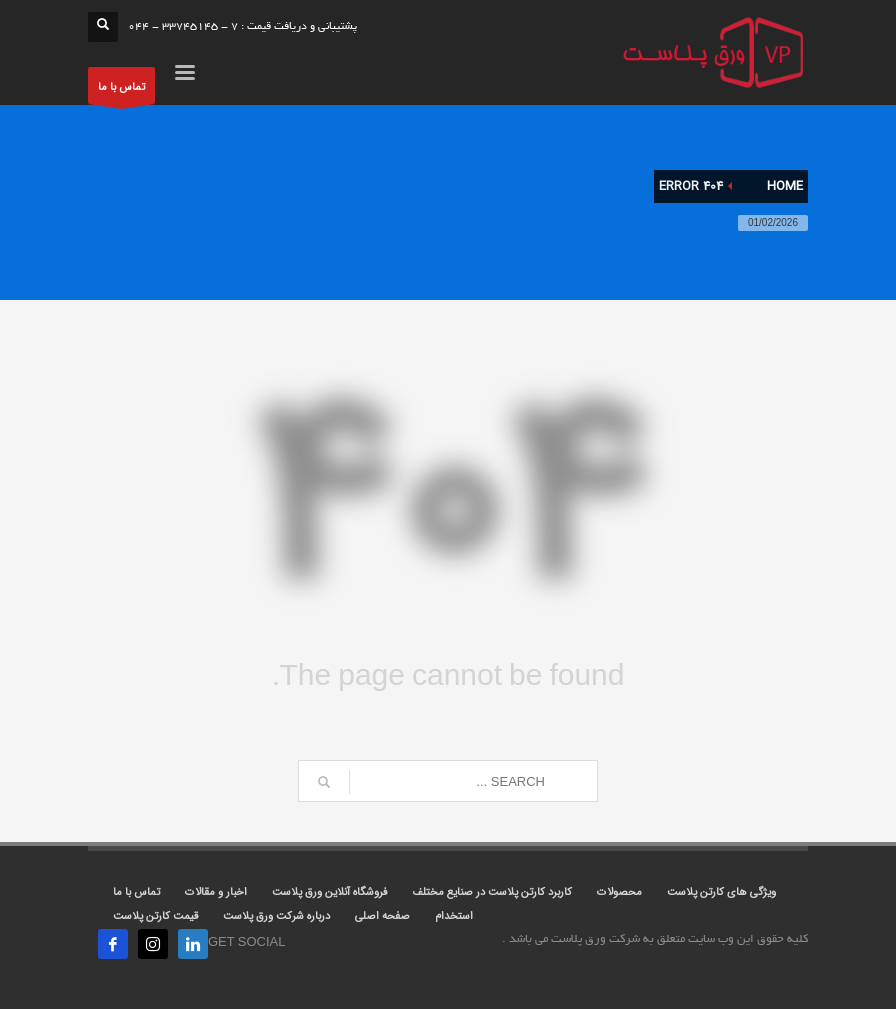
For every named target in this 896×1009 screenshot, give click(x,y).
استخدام (454, 916)
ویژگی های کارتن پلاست (721, 892)
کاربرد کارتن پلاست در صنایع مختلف (492, 892)
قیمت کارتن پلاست (155, 916)
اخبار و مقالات (216, 892)
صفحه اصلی (382, 916)
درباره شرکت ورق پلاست (276, 916)
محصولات (619, 892)
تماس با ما (121, 91)
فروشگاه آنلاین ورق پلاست (329, 892)
